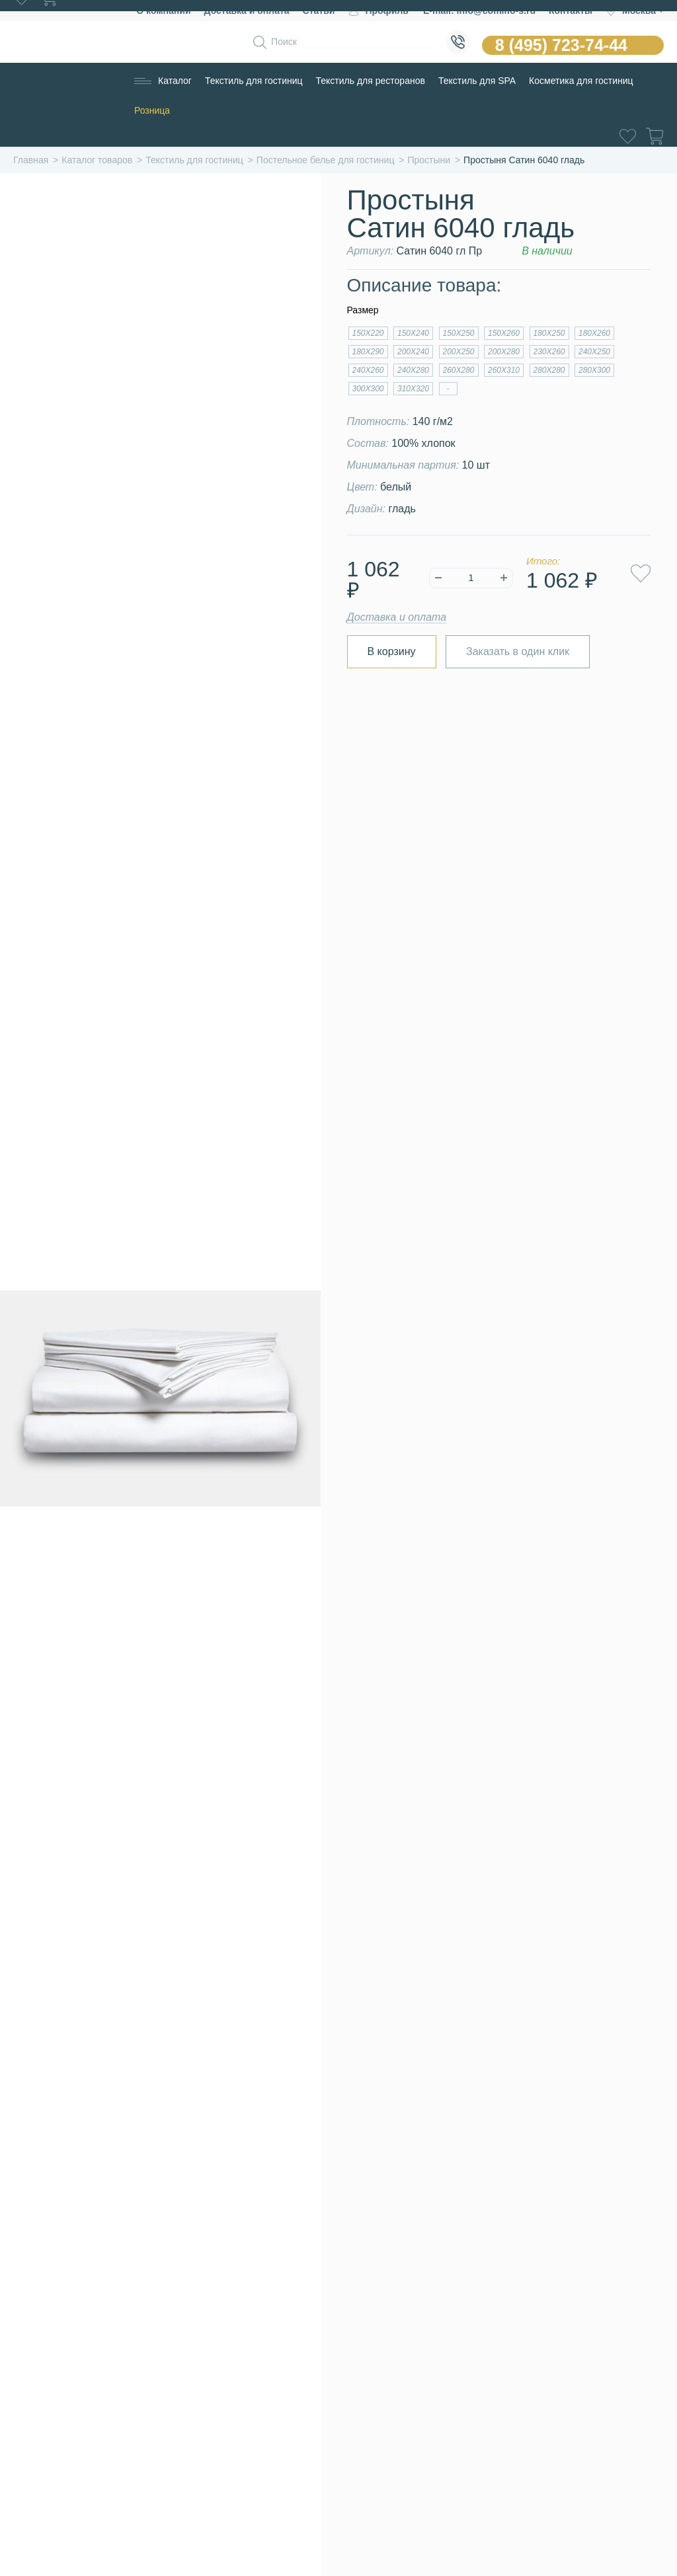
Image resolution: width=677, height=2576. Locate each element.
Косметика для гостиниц (581, 80)
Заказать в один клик (517, 651)
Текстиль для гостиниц (254, 80)
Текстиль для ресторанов (370, 80)
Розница (152, 110)
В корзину (392, 651)
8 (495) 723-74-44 (561, 45)
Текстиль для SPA (477, 80)
